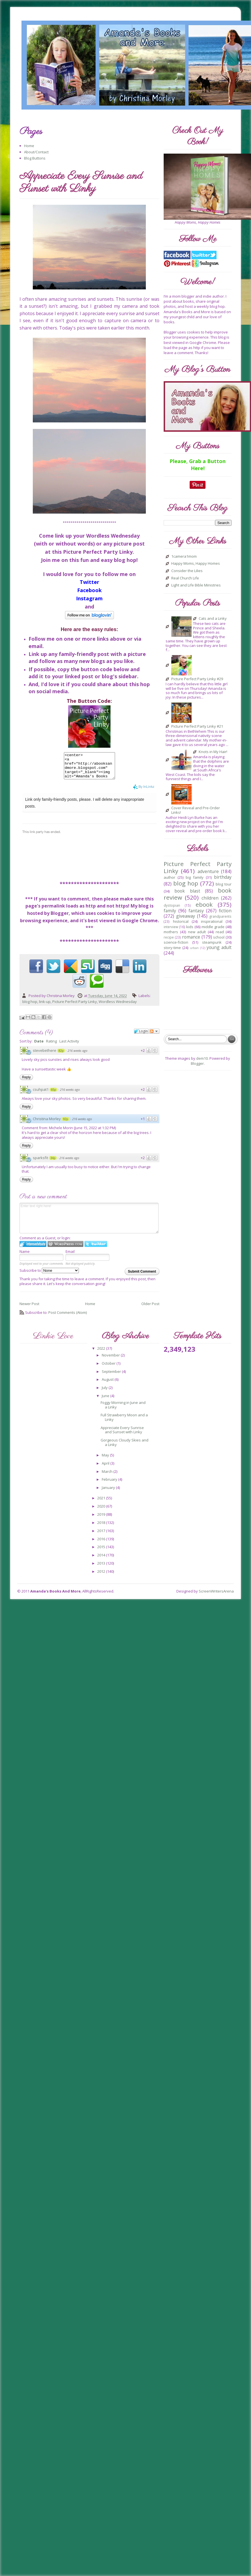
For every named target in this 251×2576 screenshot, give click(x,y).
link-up (45, 1006)
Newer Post (29, 1308)
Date (39, 1046)
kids (189, 926)
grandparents (220, 916)
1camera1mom (184, 556)
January (109, 1492)
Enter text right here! (89, 1223)
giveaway (185, 916)
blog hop (29, 1006)
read (220, 931)
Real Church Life (185, 578)
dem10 (202, 1058)
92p (65, 1124)
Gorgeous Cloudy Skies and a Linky (124, 1447)
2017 (101, 1535)
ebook (204, 904)
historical (181, 921)
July (105, 1392)
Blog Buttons (35, 158)
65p (53, 1094)
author (169, 877)
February (110, 1484)
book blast (187, 891)
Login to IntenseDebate (33, 1249)
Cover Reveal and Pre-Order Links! (195, 810)
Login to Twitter (96, 1249)
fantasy (196, 911)
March (107, 1476)
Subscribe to (49, 1275)
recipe (169, 937)
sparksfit (40, 1162)
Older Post (150, 1308)
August (108, 1384)
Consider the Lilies (187, 571)
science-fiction (176, 942)
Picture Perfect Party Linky (74, 1006)
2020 (101, 1511)
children (210, 898)
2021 (101, 1503)
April (106, 1468)
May (106, 1460)
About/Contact (36, 151)
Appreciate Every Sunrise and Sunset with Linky (122, 1435)
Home (29, 145)
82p (61, 1055)
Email (70, 1256)
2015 (101, 1551)
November (111, 1360)
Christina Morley (47, 1123)
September (112, 1376)
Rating (51, 1046)
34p (52, 1163)
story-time (172, 947)
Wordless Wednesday (118, 1006)
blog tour (223, 884)
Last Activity (69, 1046)
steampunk (212, 942)
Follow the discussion (154, 1036)
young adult (219, 947)
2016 (101, 1544)
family (170, 911)
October (109, 1368)
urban (194, 948)
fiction (225, 911)
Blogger (197, 1063)
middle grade (213, 926)
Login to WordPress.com (65, 1249)
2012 (101, 1576)
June (106, 1400)
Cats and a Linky (213, 618)
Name (25, 1256)
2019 (101, 1519)
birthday (222, 877)
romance (191, 937)
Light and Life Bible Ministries (196, 585)
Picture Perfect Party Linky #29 (197, 679)
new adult (197, 931)
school (218, 937)
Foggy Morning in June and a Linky (123, 1410)
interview (171, 926)
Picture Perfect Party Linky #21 (197, 726)
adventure (208, 871)
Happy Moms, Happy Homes (195, 563)
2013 (101, 1568)
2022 (101, 1353)
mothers (171, 931)
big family (195, 877)
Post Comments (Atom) (67, 1317)
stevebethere (44, 1055)
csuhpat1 (41, 1094)
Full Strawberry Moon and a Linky (124, 1422)
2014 (101, 1560)
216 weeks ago (77, 1055)
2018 (101, 1527)
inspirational (211, 921)
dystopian (172, 905)
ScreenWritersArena (216, 1596)
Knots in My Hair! (213, 752)
